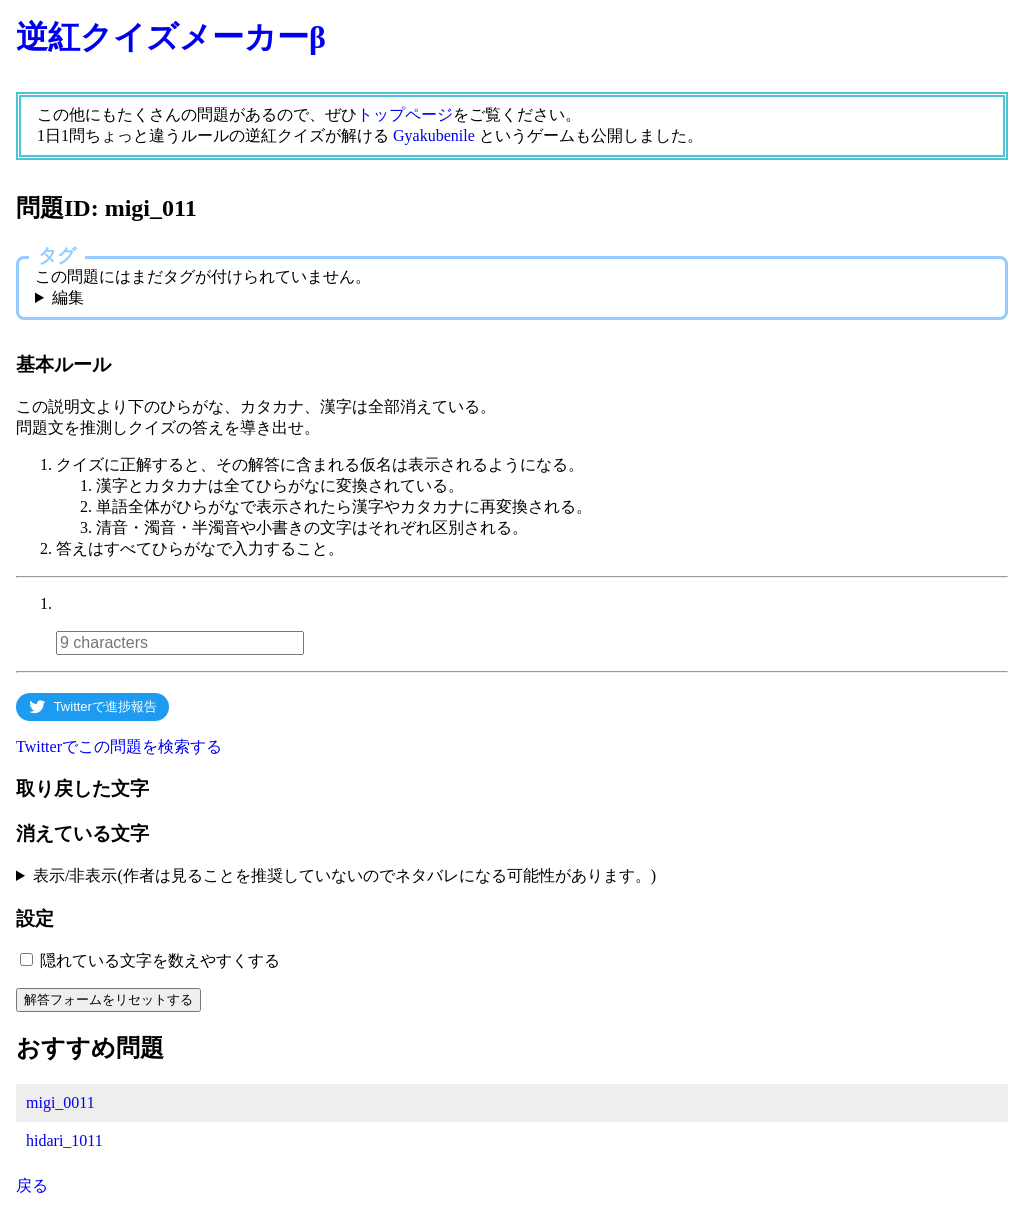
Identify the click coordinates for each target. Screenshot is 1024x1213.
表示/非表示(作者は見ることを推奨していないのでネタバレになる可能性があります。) (344, 875)
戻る (32, 1185)
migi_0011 (60, 1102)
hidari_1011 (64, 1140)
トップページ (405, 114)
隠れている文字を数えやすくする (160, 960)
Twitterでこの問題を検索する (119, 746)
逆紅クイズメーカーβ (171, 37)
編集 (68, 297)
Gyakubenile (434, 135)
